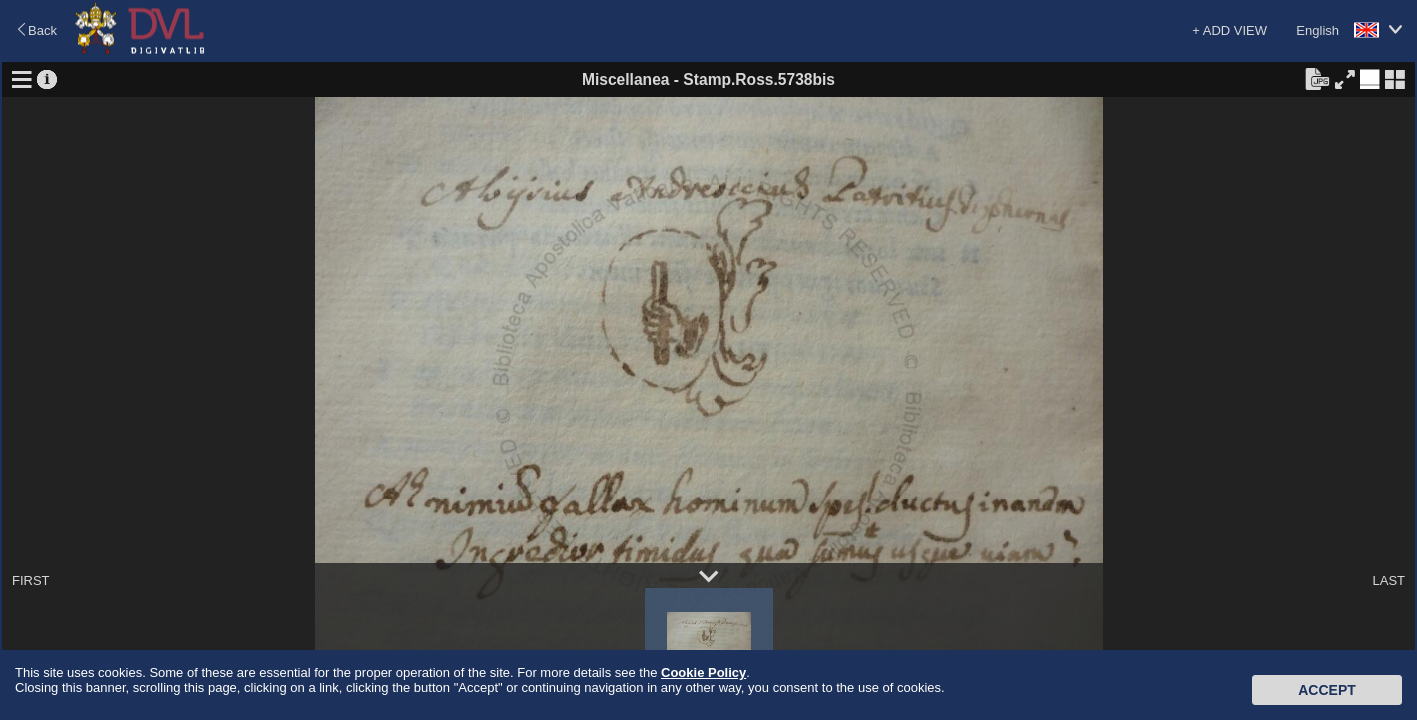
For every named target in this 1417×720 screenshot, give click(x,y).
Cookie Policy (703, 672)
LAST (1388, 580)
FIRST (31, 580)
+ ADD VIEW (1229, 30)
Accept (1327, 690)
